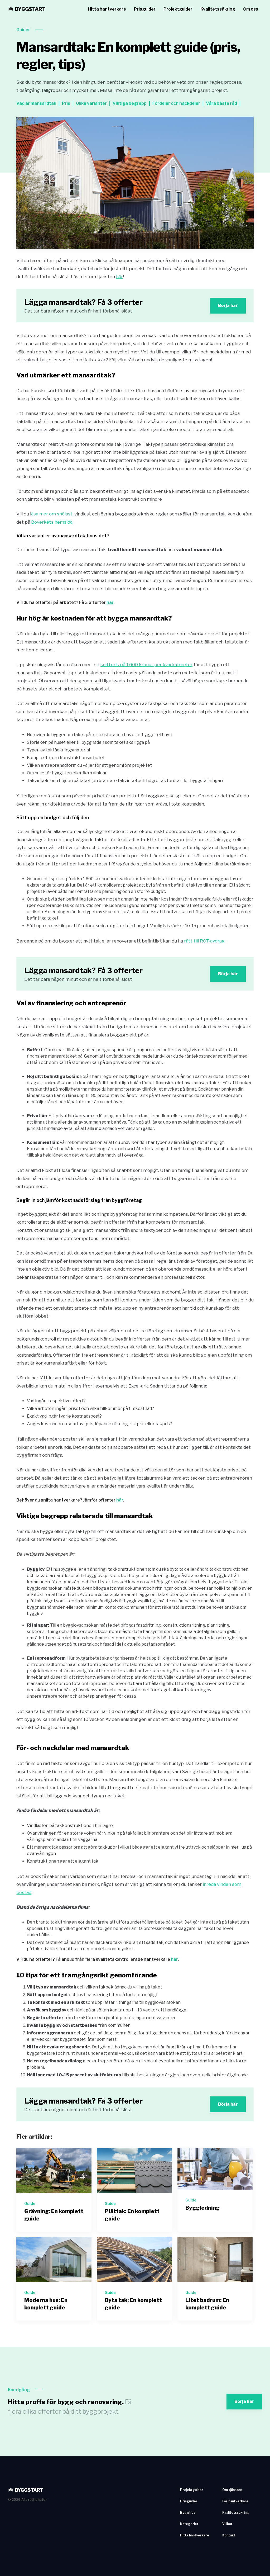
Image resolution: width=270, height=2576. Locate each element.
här (119, 276)
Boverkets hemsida (51, 522)
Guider (23, 29)
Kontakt (228, 2535)
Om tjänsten (232, 2490)
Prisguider (145, 9)
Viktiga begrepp (130, 103)
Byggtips (187, 2513)
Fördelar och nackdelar (176, 103)
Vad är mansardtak (36, 103)
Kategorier (189, 2524)
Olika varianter (91, 103)
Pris (66, 103)
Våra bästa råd (221, 103)
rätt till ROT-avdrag (204, 941)
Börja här (228, 305)
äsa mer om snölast (52, 514)
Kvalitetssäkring (217, 9)
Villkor (227, 2524)
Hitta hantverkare (107, 9)
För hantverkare (235, 2501)
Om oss (250, 9)
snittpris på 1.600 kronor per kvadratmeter (146, 664)
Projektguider (177, 9)
